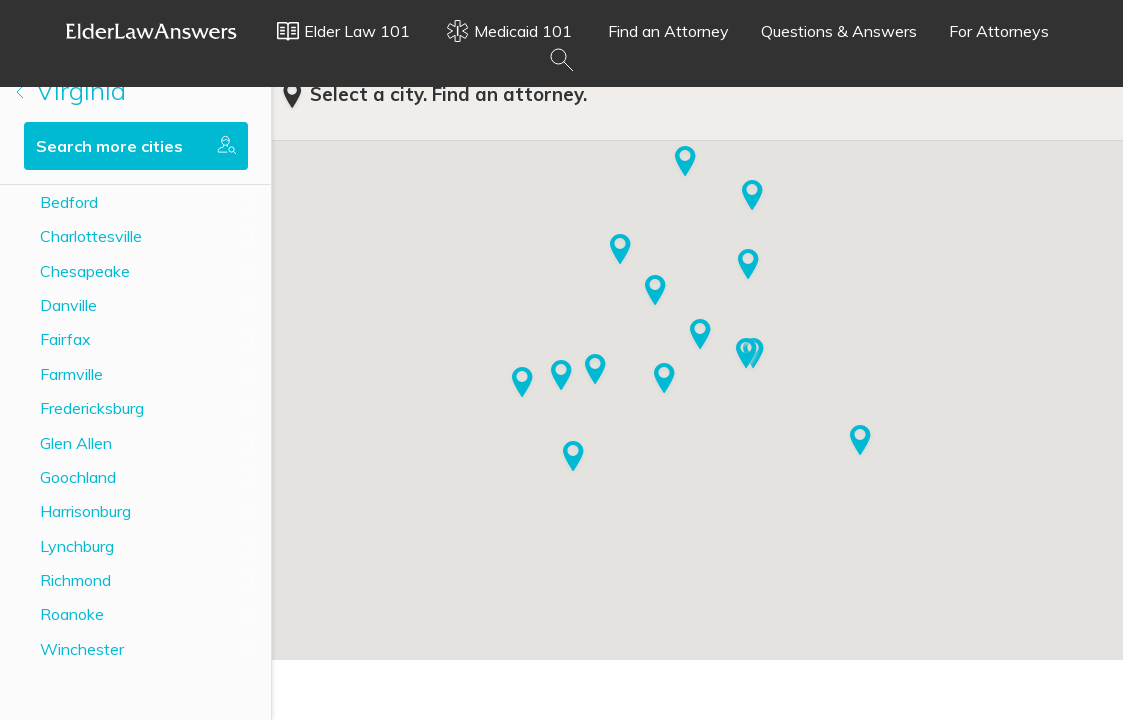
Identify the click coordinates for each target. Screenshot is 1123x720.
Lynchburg (77, 546)
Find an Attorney (668, 31)
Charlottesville (91, 236)
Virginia (71, 90)
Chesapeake (85, 271)
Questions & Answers (839, 31)
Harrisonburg (85, 511)
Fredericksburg (92, 408)
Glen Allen (76, 443)
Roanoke (72, 614)
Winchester (82, 649)
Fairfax (65, 339)
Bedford (69, 202)
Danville (68, 305)
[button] (561, 377)
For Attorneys (999, 31)
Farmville (71, 374)
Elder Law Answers (152, 31)
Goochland (78, 477)
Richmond (75, 580)
